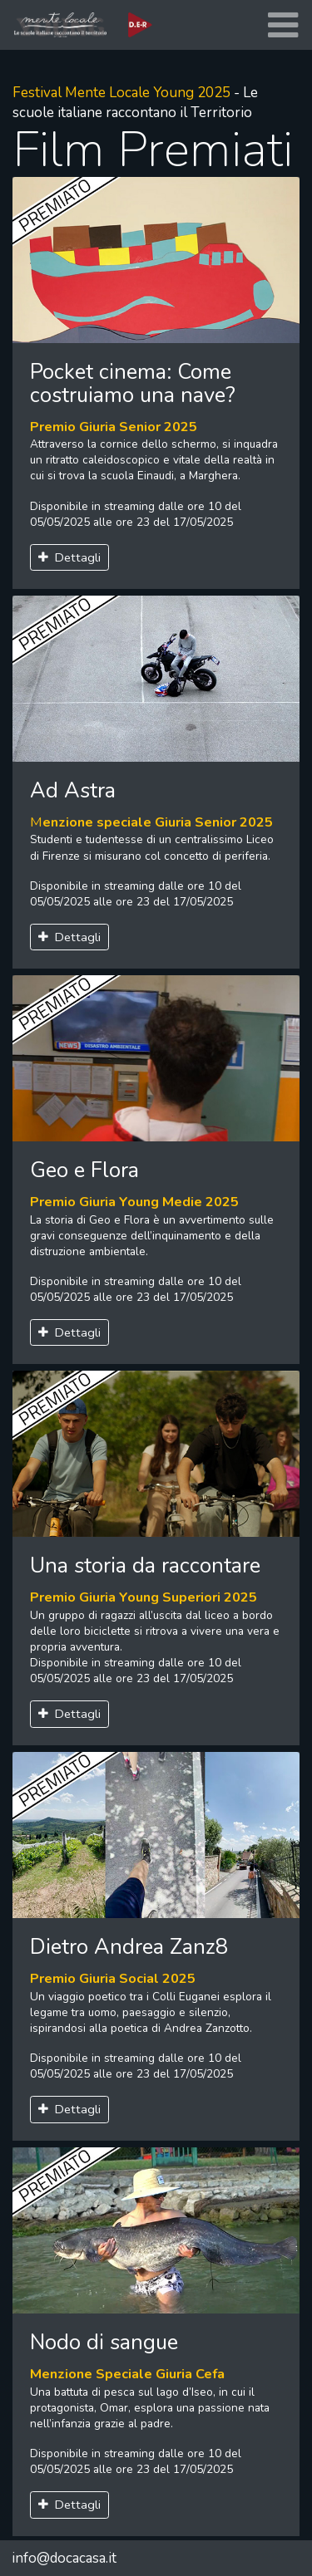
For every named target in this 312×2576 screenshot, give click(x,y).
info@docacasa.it (64, 2558)
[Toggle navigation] (283, 25)
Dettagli (70, 557)
